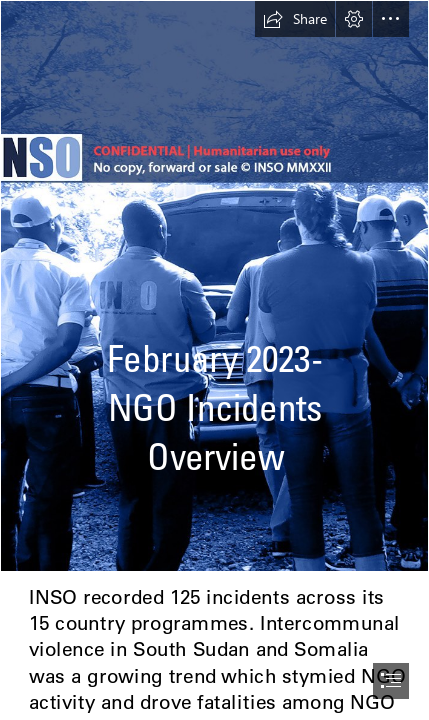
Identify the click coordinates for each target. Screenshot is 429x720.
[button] (295, 19)
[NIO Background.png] (214, 286)
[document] (214, 360)
